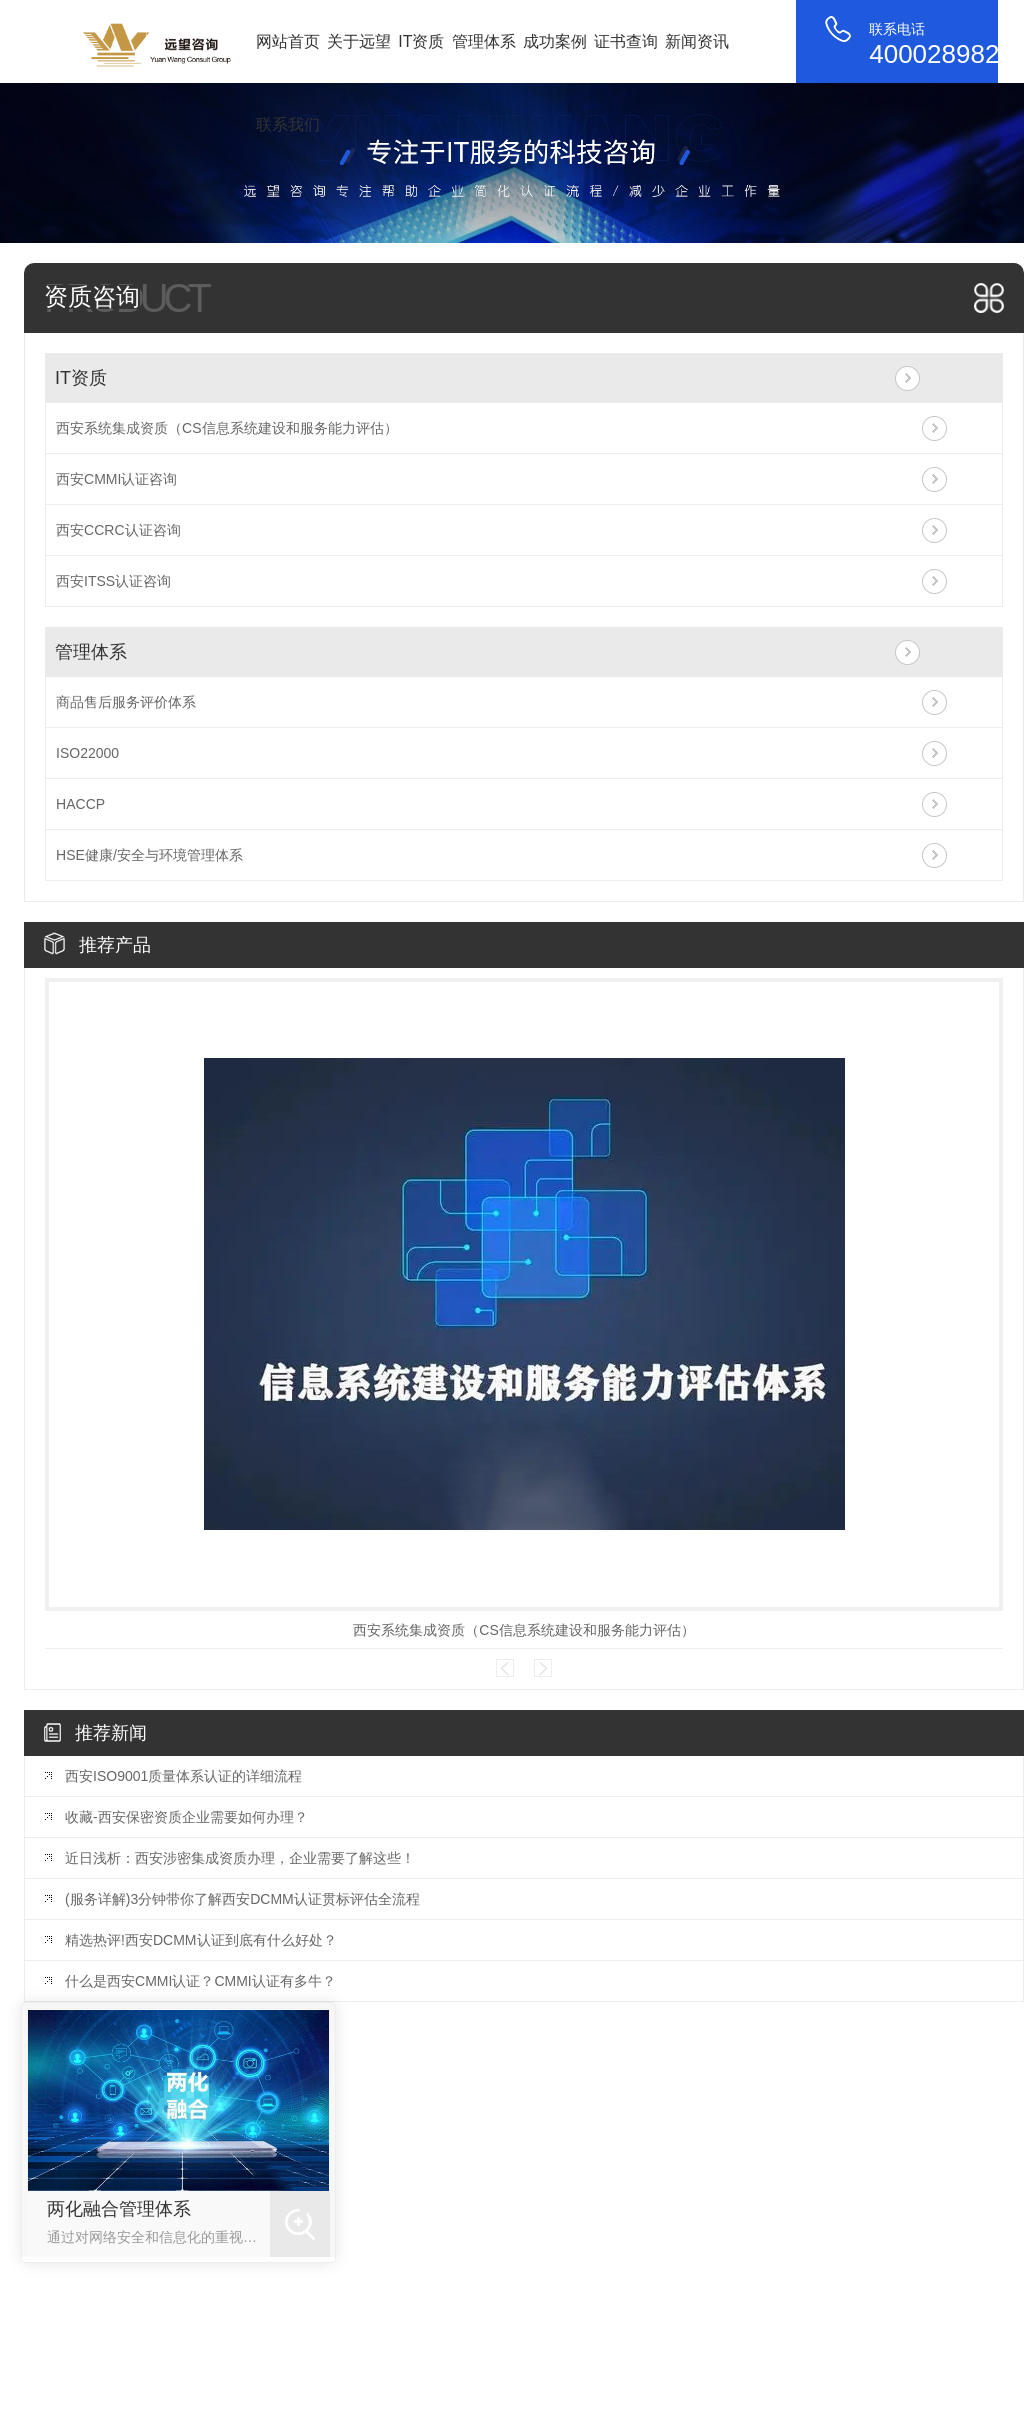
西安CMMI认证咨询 (116, 479)
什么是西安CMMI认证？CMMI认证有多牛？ (200, 1981)
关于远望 (359, 41)
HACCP (80, 804)
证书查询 (626, 41)
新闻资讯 (697, 41)
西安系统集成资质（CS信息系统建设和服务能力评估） (226, 428)
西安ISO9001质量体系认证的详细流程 (183, 1776)
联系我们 (288, 124)
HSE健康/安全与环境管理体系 (149, 855)
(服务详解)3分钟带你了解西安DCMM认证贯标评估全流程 (242, 1899)
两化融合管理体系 (119, 2209)
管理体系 (484, 41)
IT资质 (421, 41)
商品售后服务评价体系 (126, 702)
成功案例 (555, 41)
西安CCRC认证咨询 (118, 530)
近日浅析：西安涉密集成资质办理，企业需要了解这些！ (240, 1858)
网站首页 (288, 41)
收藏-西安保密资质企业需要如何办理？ (186, 1817)
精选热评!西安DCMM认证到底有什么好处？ (200, 1940)
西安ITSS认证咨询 (113, 581)
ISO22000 (87, 753)
